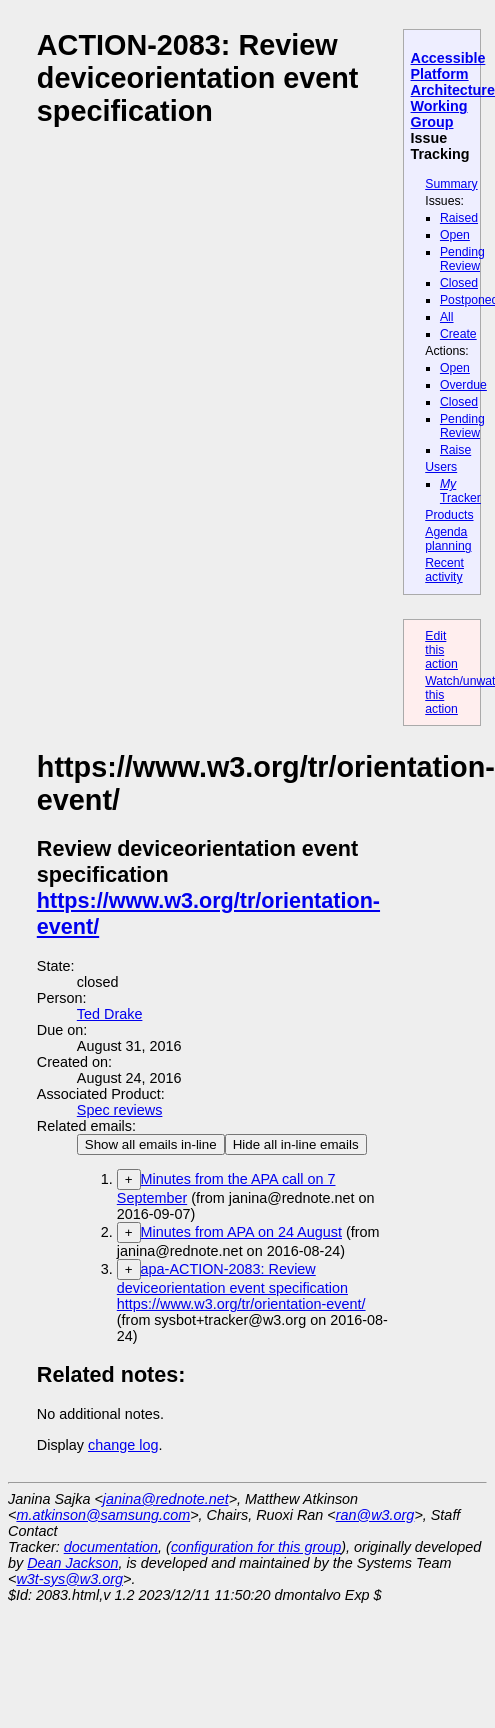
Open (455, 235)
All (447, 317)
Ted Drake (110, 1014)
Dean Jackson (72, 1563)
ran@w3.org (375, 1515)
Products (449, 515)
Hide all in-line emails (296, 1144)
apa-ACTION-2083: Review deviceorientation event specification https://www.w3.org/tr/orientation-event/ (241, 1286)
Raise (455, 450)
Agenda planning (448, 539)
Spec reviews (120, 1110)
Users (441, 467)
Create (458, 334)
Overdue (463, 385)
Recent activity (444, 570)
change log (123, 1445)
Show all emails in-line (151, 1144)
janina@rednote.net (166, 1499)
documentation (111, 1547)
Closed (459, 283)
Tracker (460, 491)
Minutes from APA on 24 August (241, 1232)
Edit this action (441, 650)
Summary (451, 184)
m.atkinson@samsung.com (103, 1515)
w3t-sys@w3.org (69, 1579)
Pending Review (462, 259)
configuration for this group (256, 1547)
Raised (459, 218)
